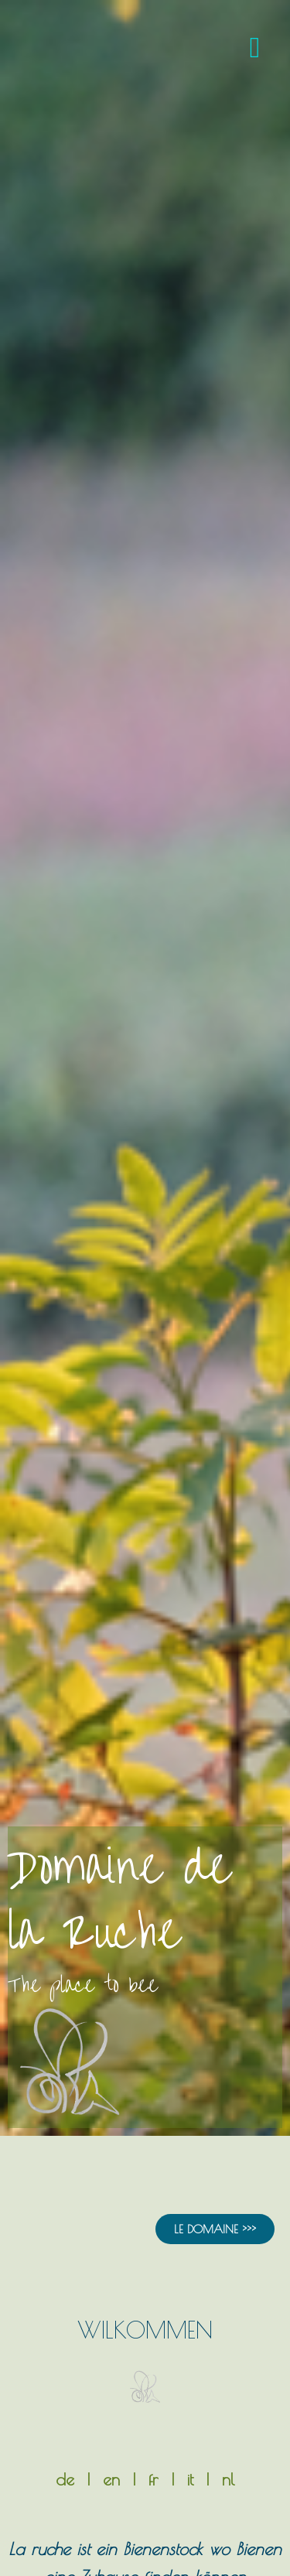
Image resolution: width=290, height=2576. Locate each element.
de (65, 2479)
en (111, 2479)
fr (153, 2479)
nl (228, 2479)
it (190, 2479)
